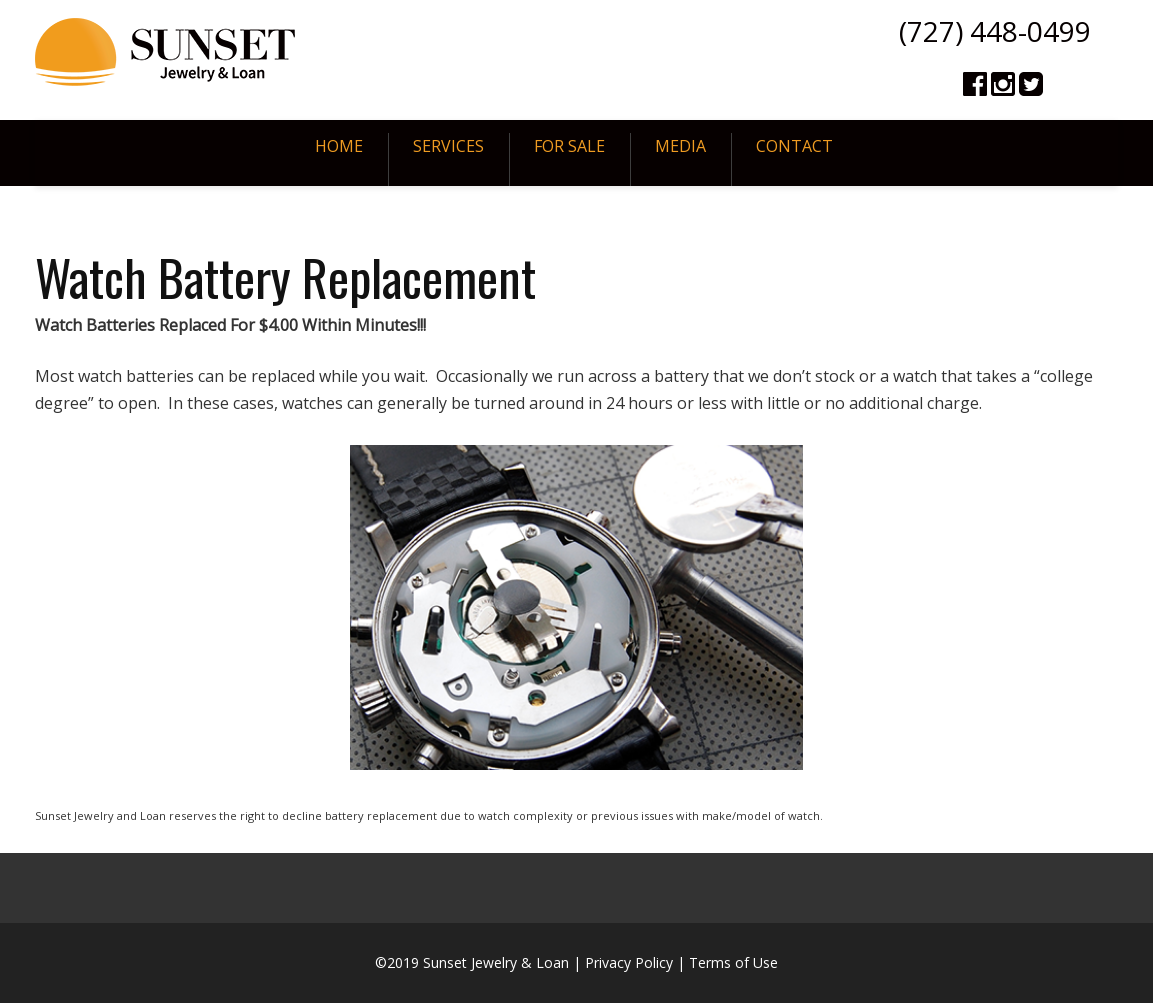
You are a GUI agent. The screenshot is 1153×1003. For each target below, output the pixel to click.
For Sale (569, 146)
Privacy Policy (629, 962)
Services (448, 146)
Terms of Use (733, 962)
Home (339, 146)
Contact (794, 146)
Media (680, 146)
